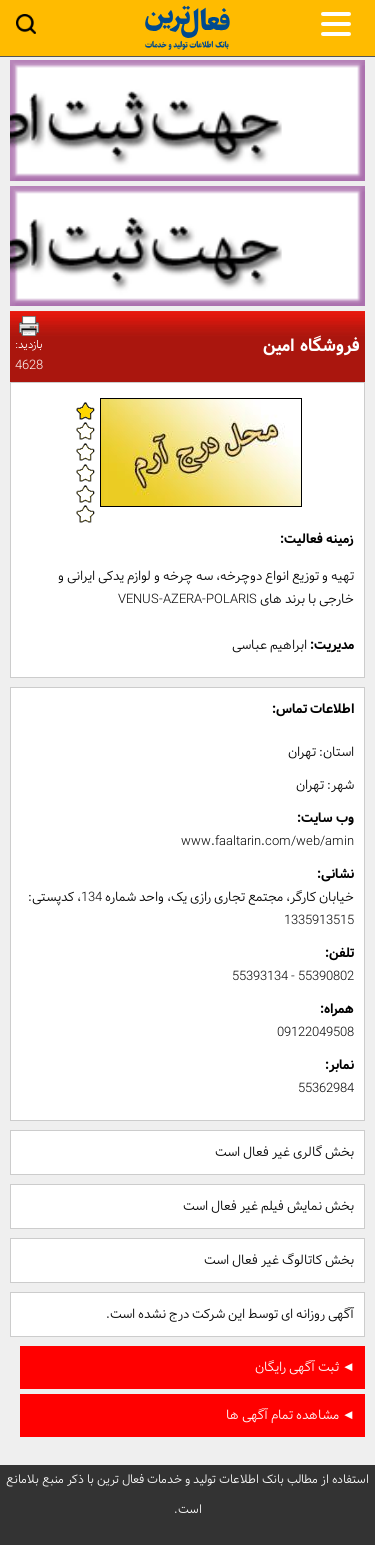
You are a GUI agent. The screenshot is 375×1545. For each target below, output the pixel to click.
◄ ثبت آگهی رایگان (305, 1367)
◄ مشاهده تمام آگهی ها (290, 1415)
